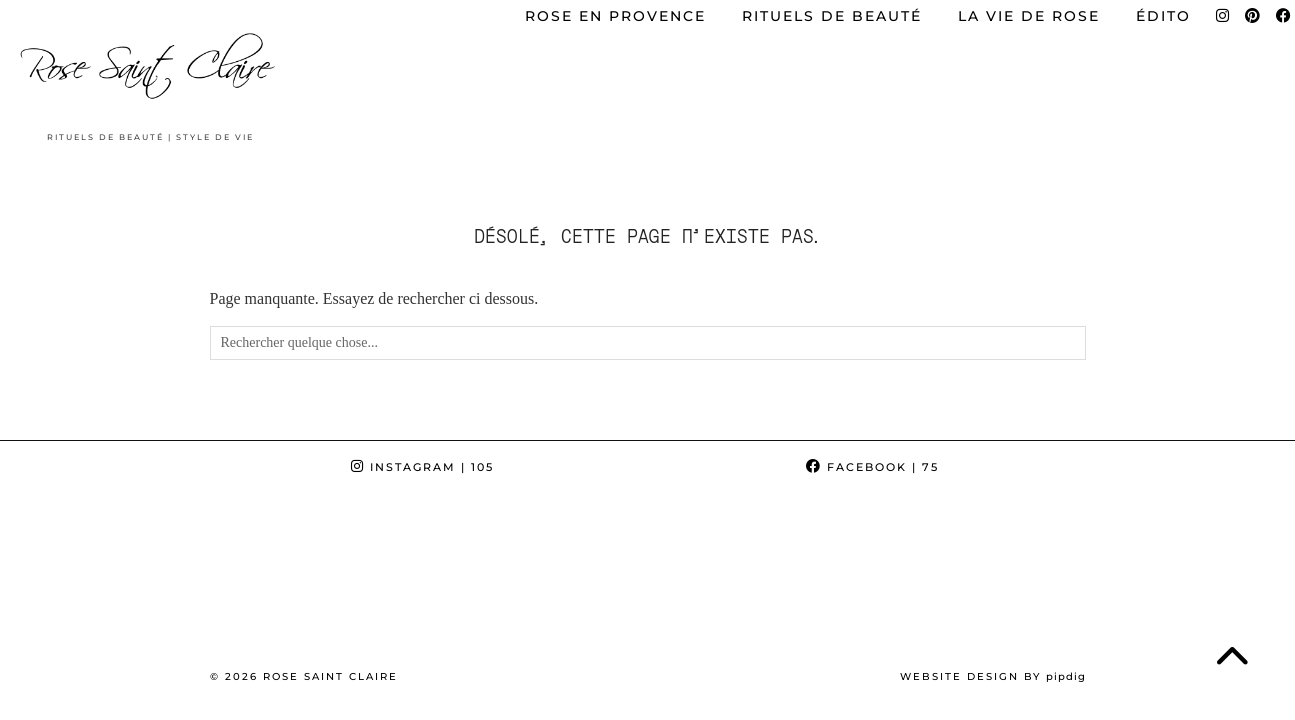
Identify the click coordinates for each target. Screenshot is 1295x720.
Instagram (422, 467)
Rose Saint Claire (330, 676)
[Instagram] (81, 573)
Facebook (872, 467)
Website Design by (993, 676)
